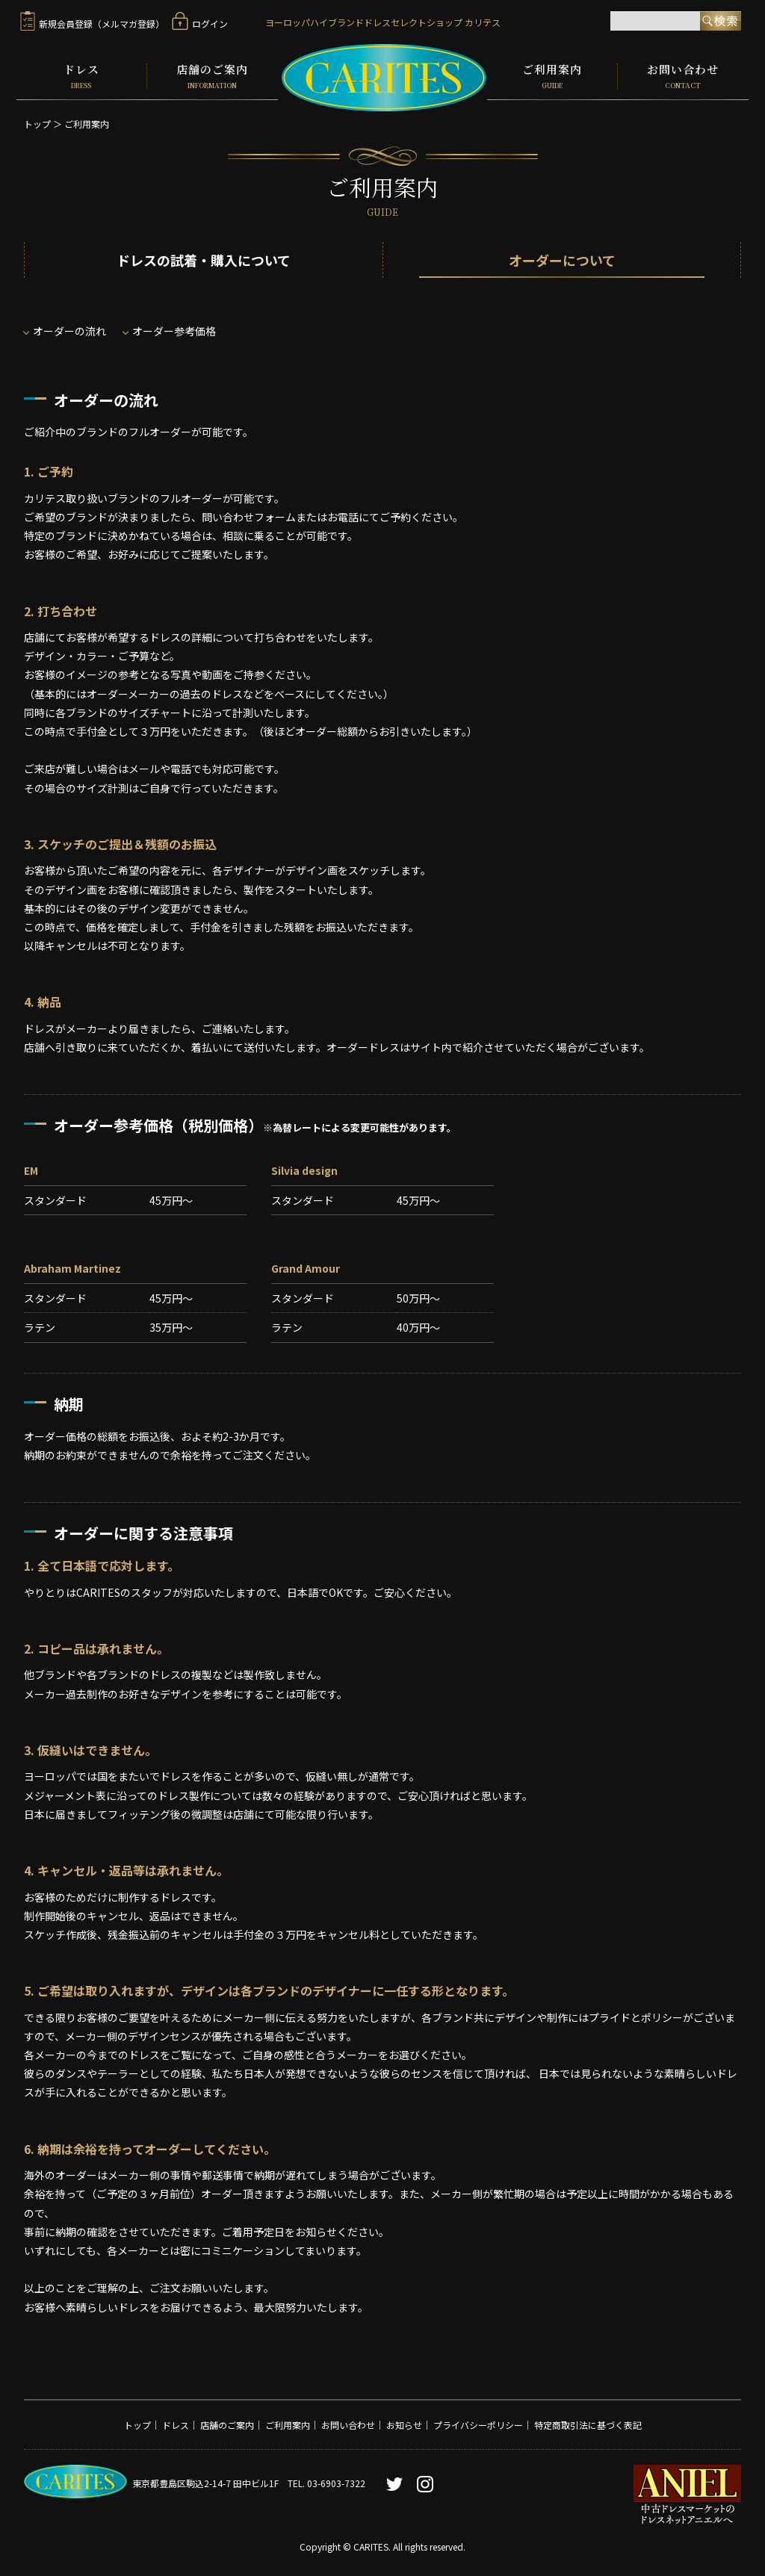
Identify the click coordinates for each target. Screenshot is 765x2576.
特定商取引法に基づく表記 (588, 2424)
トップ (37, 123)
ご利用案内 (552, 76)
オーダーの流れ (69, 330)
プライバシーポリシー (478, 2424)
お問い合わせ (683, 76)
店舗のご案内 (212, 76)
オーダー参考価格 (174, 330)
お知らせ (404, 2424)
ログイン (200, 23)
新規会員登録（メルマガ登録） (92, 23)
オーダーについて (562, 260)
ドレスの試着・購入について (204, 260)
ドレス (81, 76)
